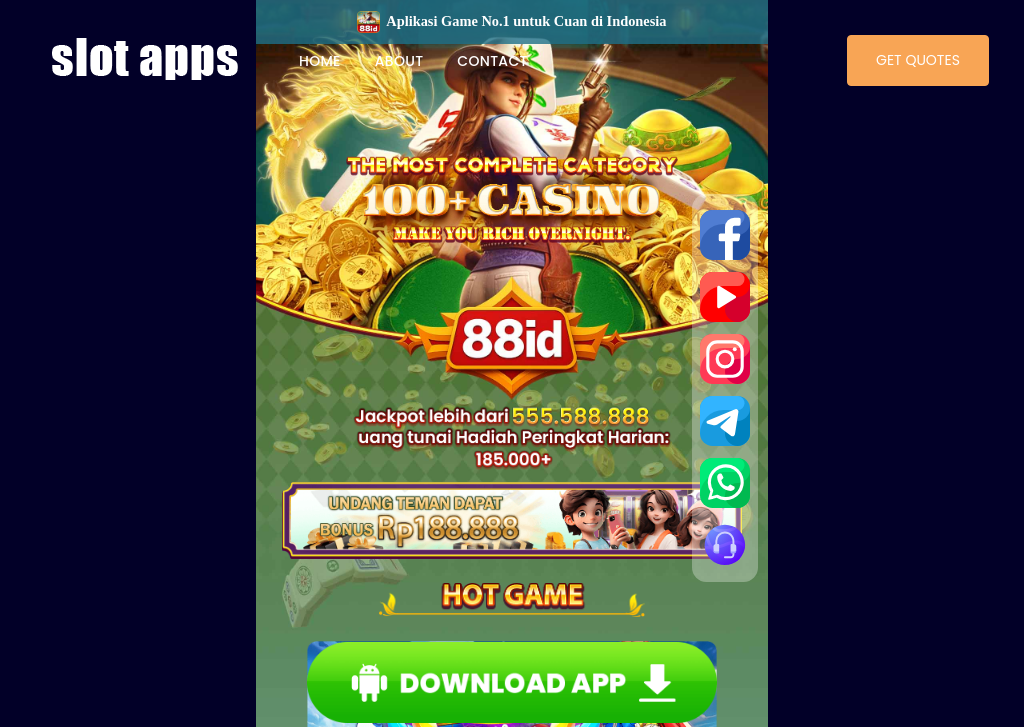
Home (320, 61)
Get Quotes (918, 60)
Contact (492, 61)
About (399, 61)
